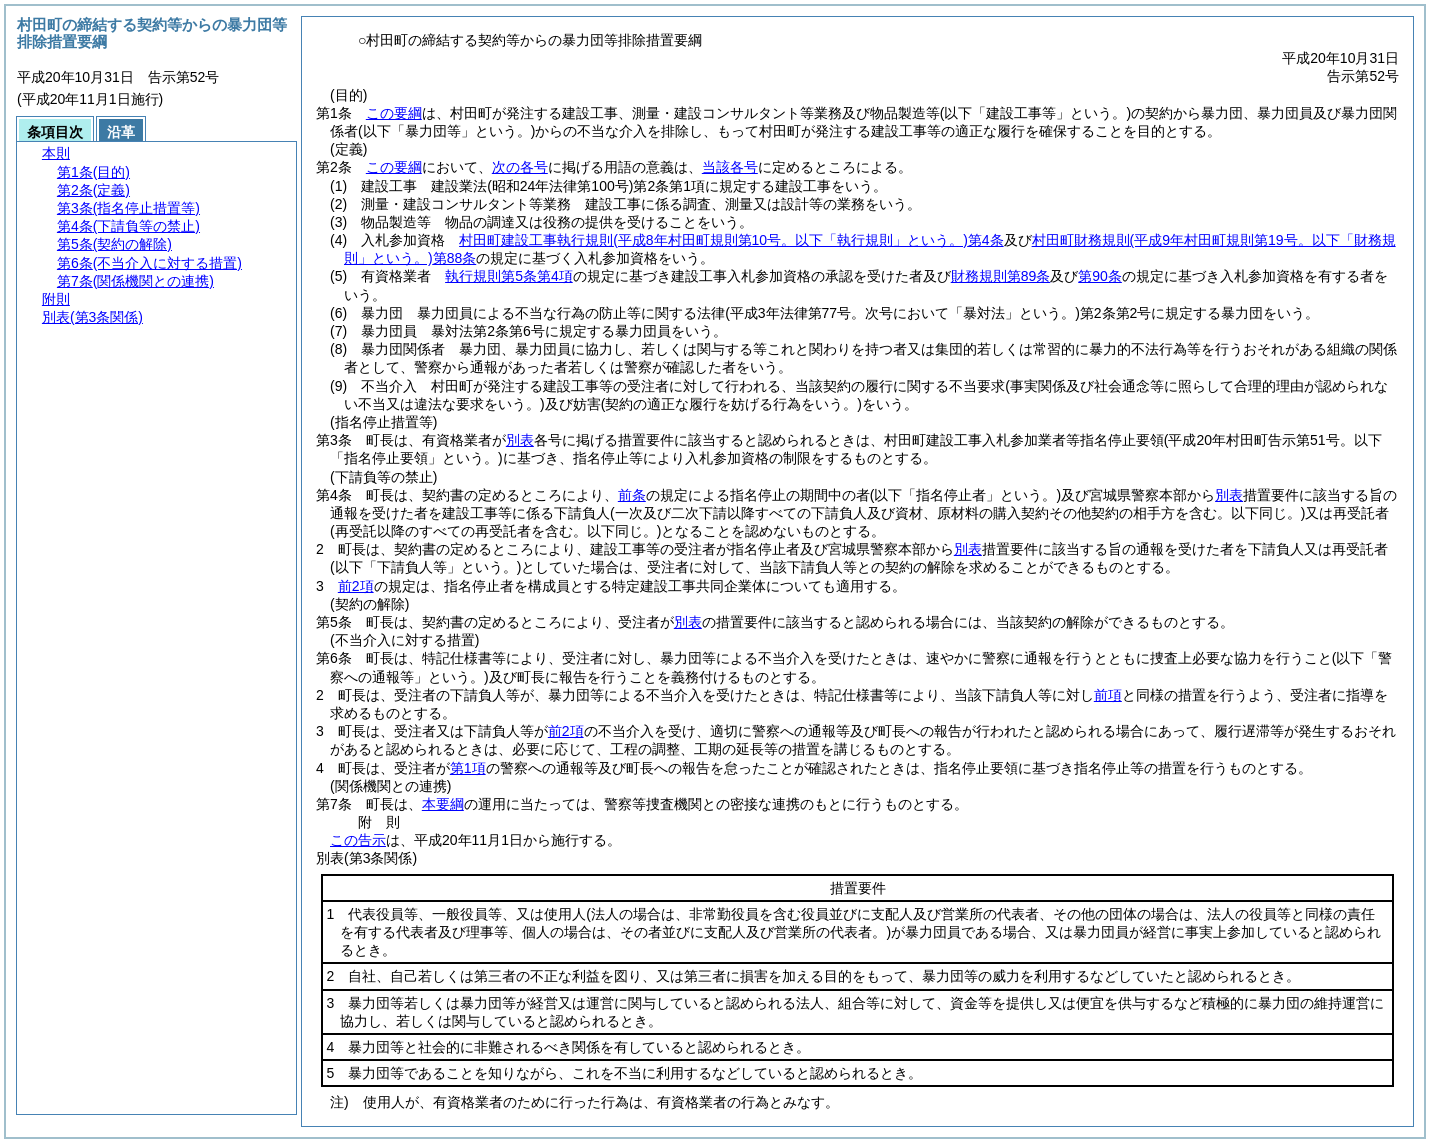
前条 (632, 495)
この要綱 (394, 113)
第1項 (468, 768)
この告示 (358, 840)
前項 (1108, 695)
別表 (520, 440)
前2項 (356, 586)
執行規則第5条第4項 (509, 276)
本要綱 (443, 804)
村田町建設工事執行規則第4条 (731, 240)
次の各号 (520, 167)
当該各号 (730, 167)
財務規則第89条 (1001, 276)
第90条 (1100, 276)
